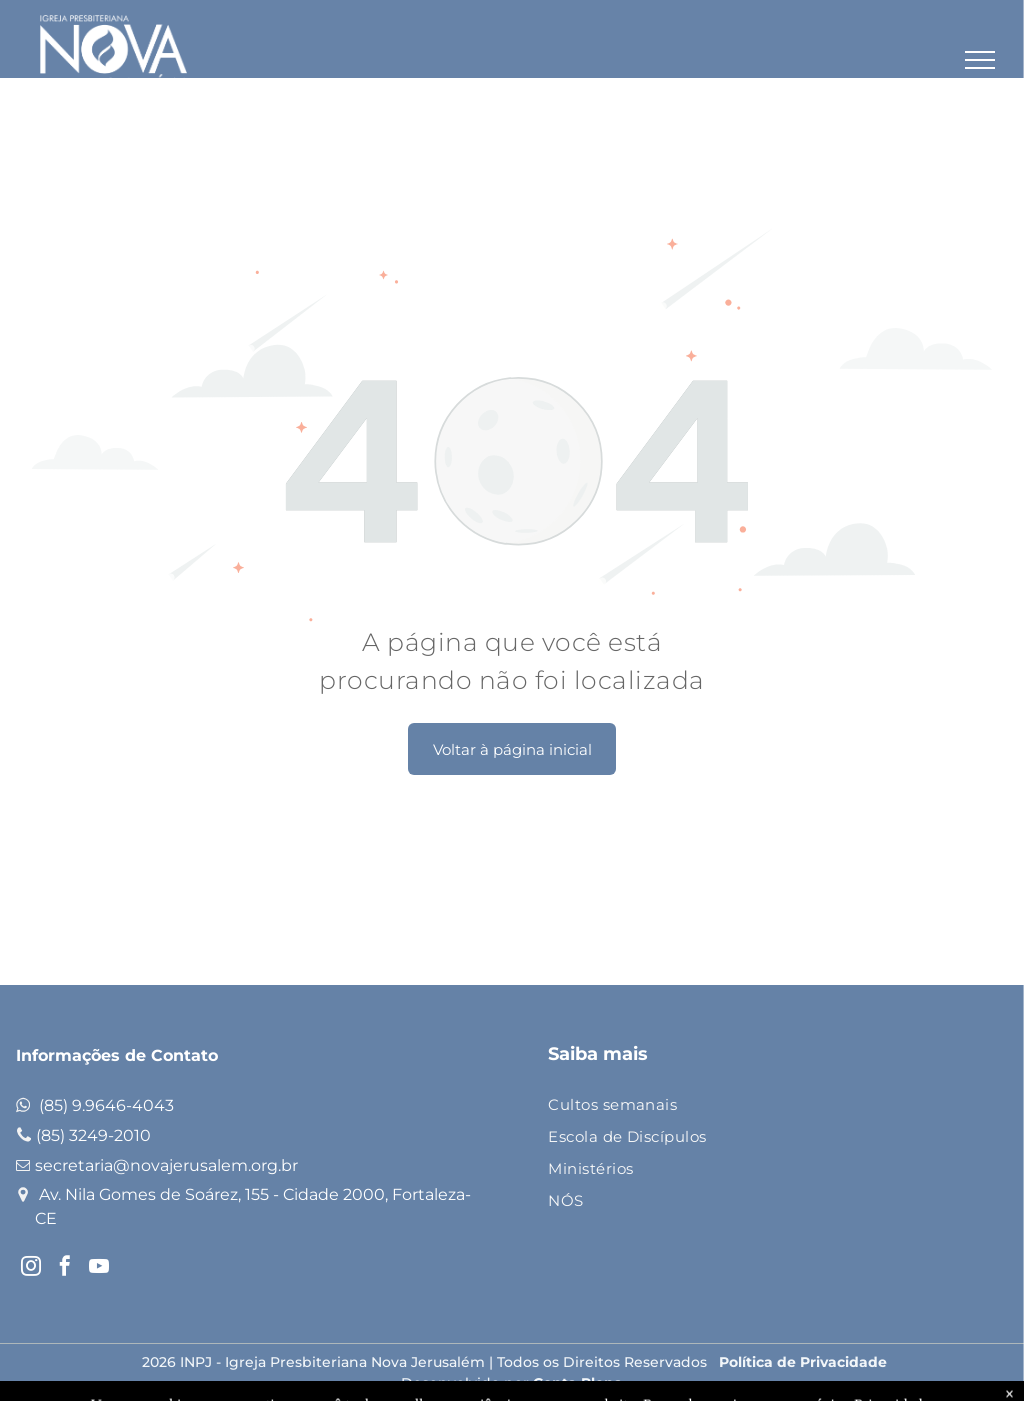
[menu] (980, 60)
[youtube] (99, 1268)
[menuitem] (759, 1106)
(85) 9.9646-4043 (106, 1105)
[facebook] (65, 1268)
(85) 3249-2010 (93, 1135)
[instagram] (31, 1268)
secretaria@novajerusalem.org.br (166, 1165)
